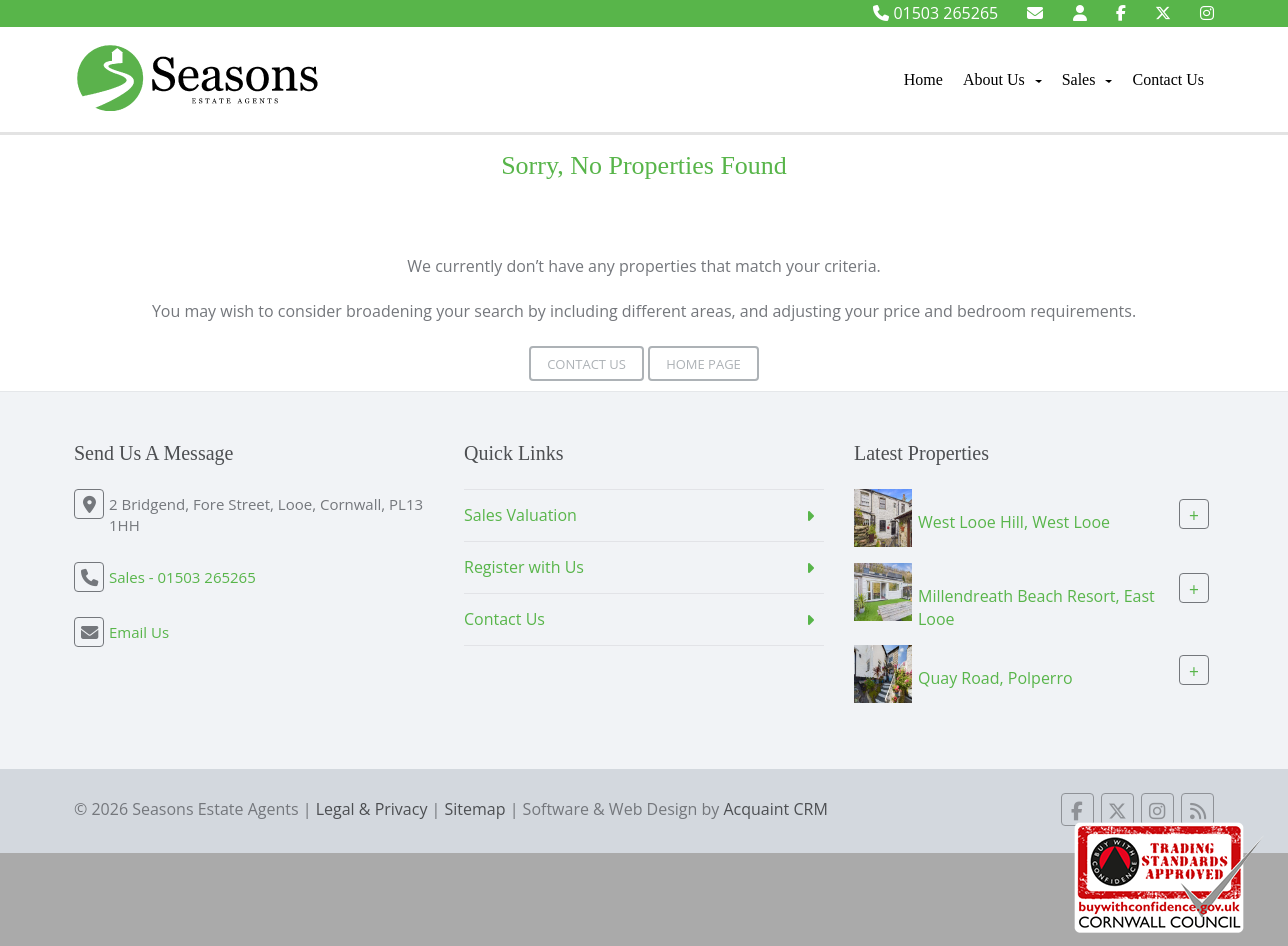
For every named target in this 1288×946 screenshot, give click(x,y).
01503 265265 (935, 13)
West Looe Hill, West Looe (1014, 522)
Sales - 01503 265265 (182, 577)
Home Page (703, 364)
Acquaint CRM (775, 809)
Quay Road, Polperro (995, 677)
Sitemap (475, 809)
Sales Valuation (520, 515)
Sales (1087, 79)
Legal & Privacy (372, 809)
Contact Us (1168, 79)
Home (923, 79)
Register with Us (524, 567)
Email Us (139, 632)
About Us (1002, 79)
